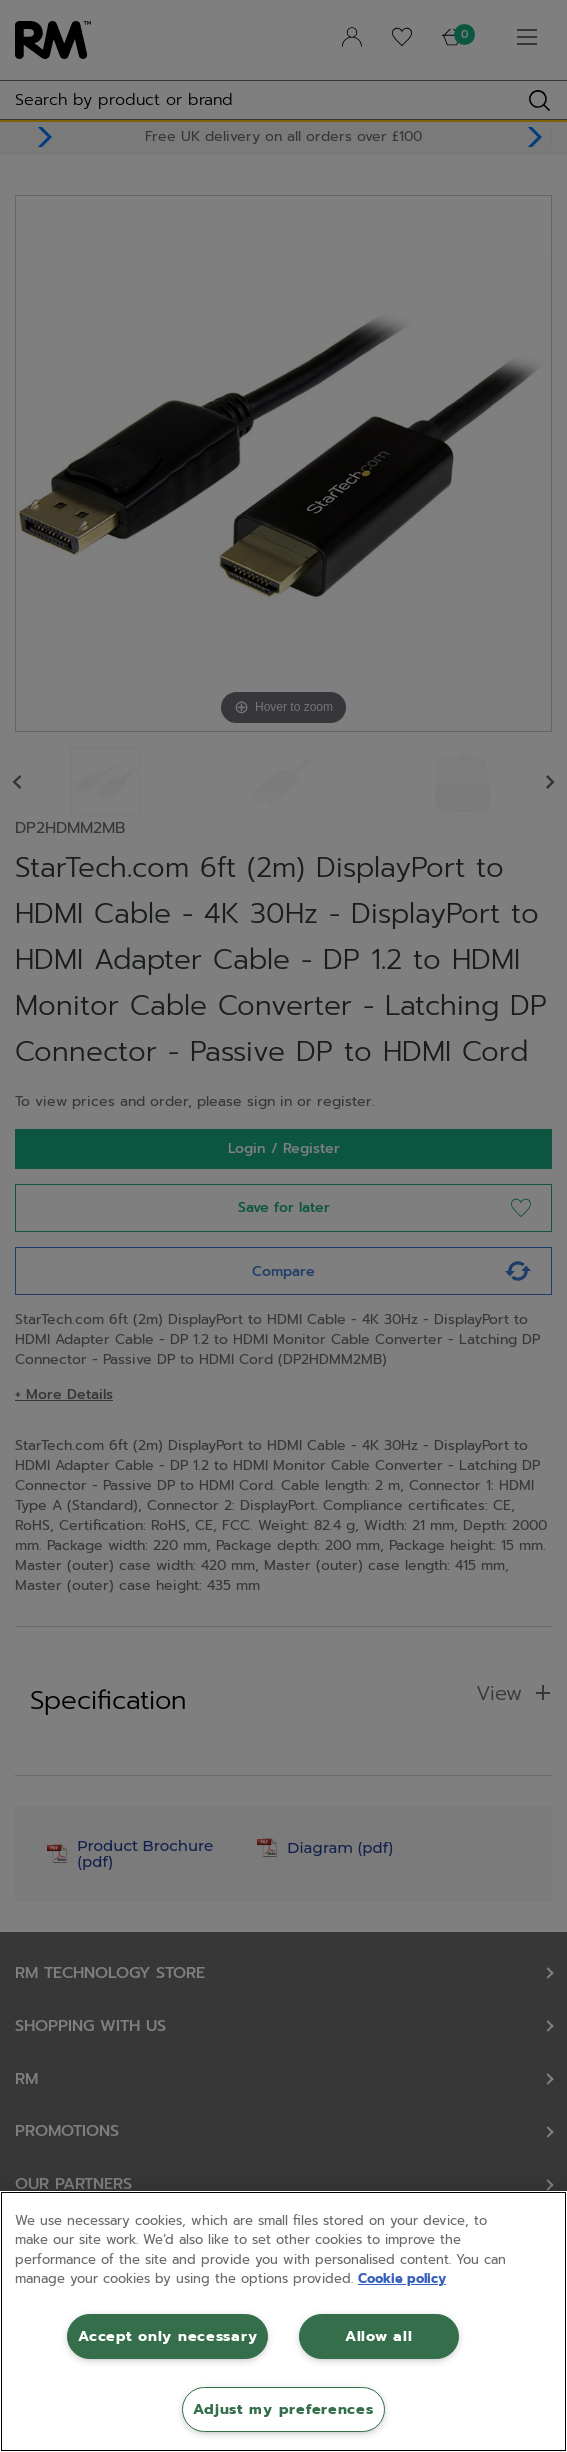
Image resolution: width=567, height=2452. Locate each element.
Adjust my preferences (283, 2409)
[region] (283, 2321)
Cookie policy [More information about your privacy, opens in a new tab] (402, 2278)
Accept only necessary (167, 2336)
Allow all (378, 2336)
